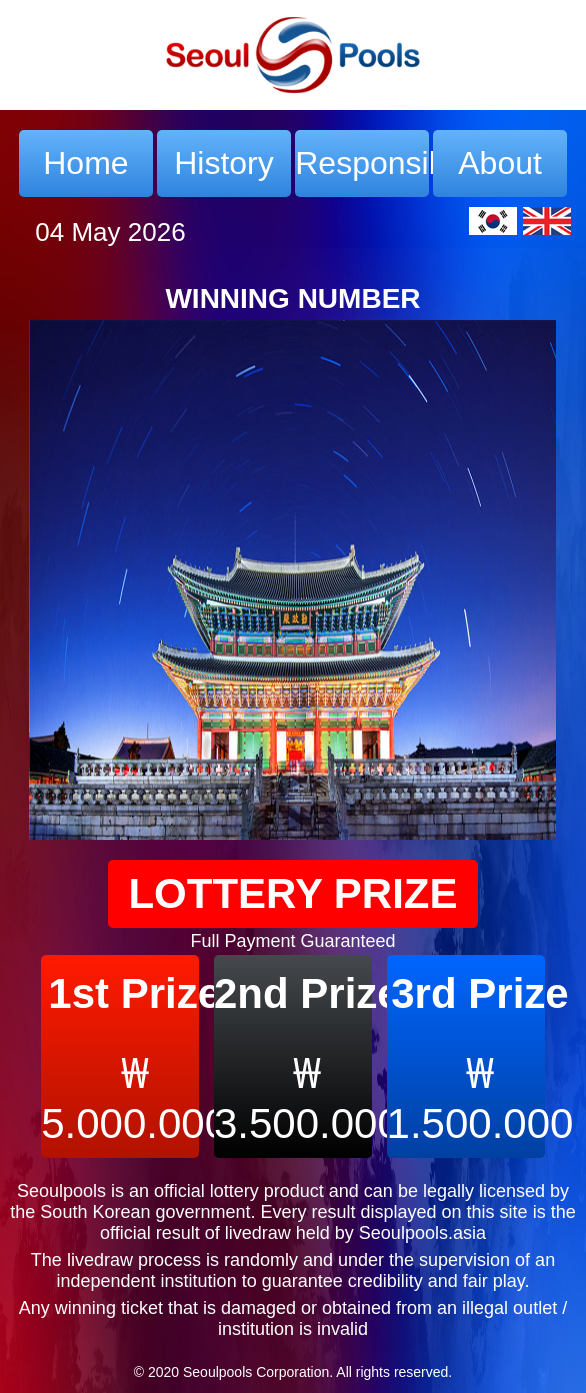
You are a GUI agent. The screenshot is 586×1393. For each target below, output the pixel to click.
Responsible (362, 163)
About (500, 163)
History (224, 163)
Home (85, 163)
